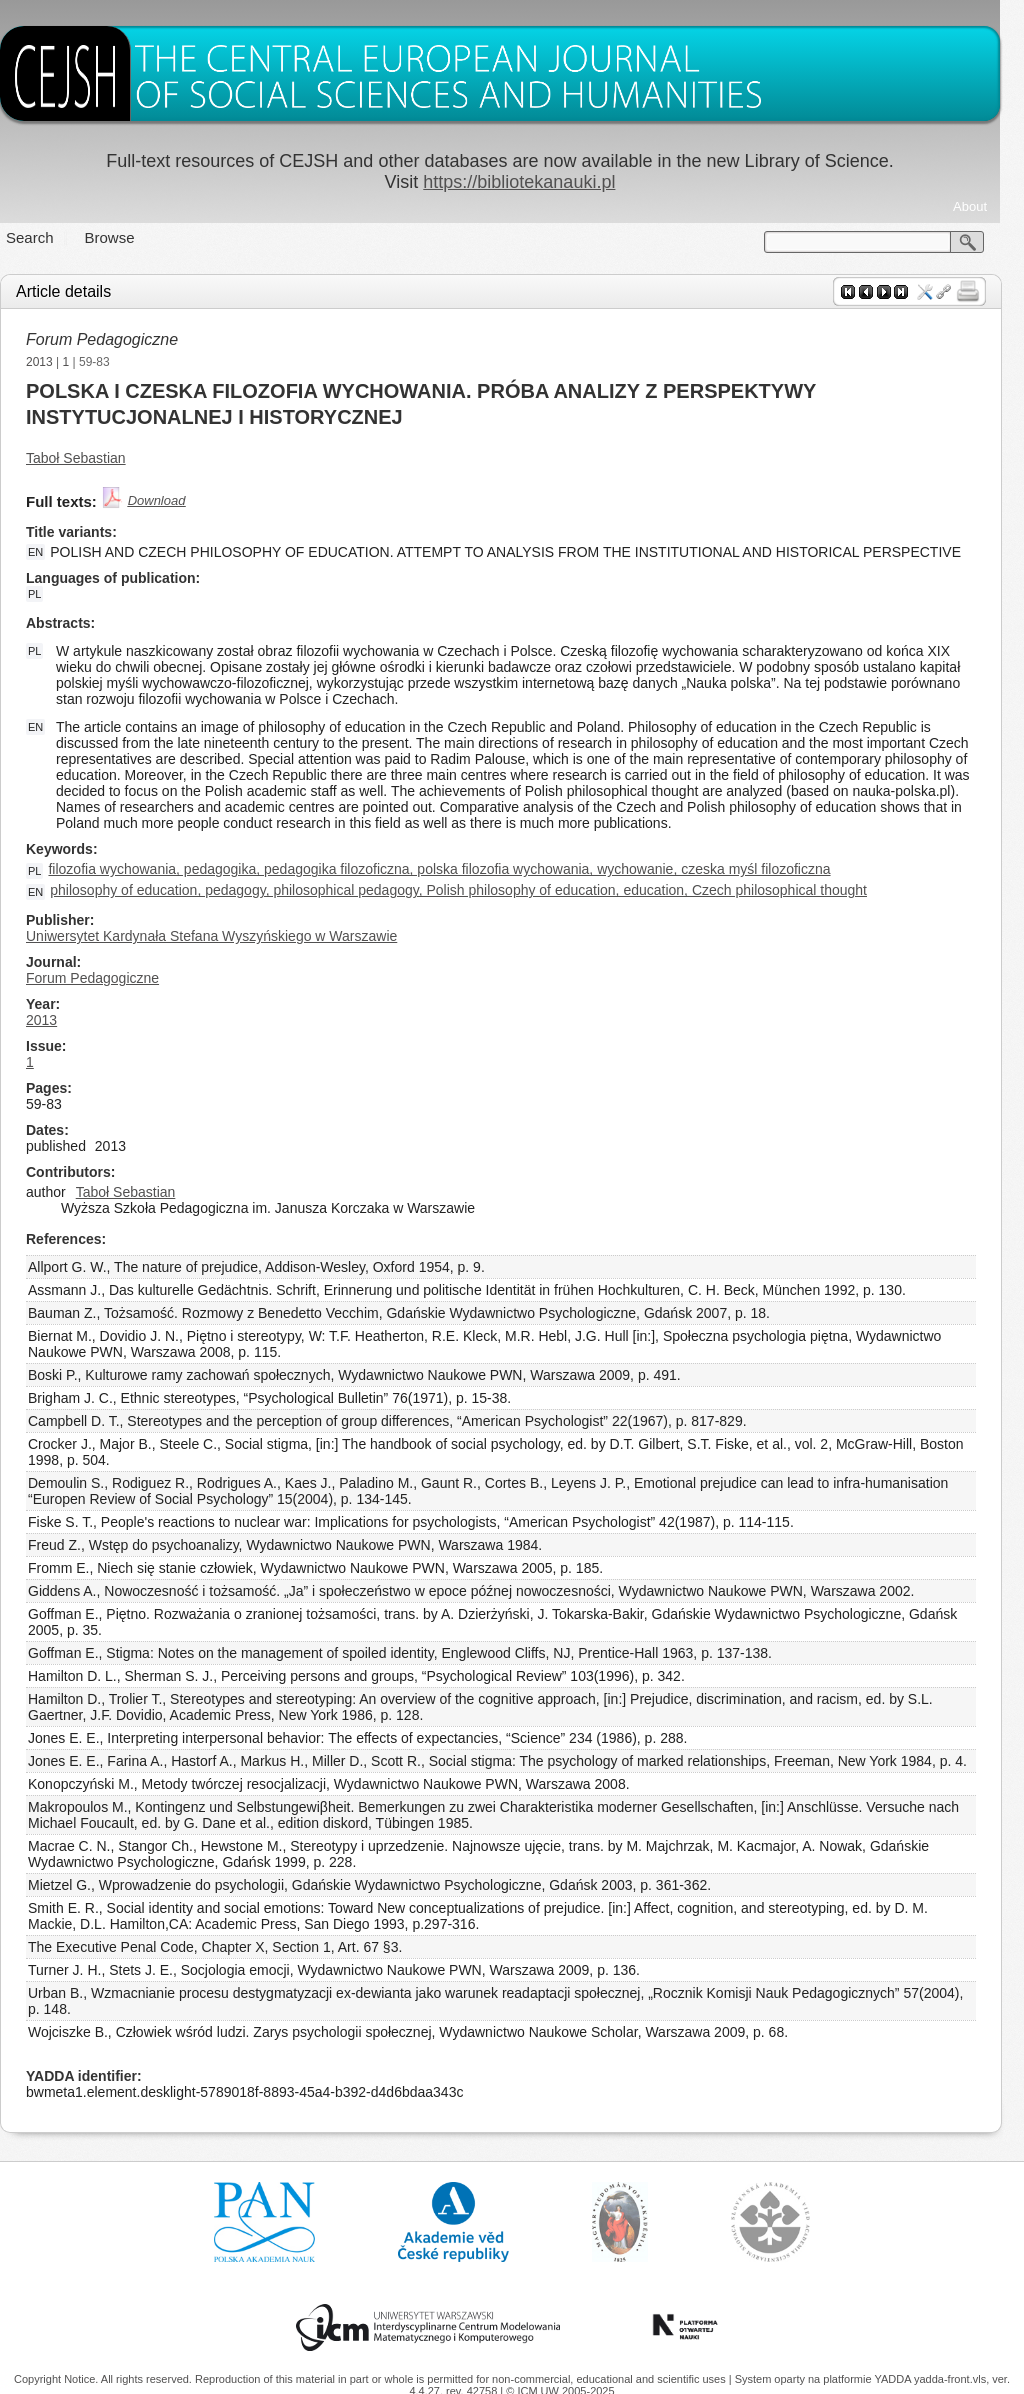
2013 (51, 362)
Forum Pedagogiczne (114, 339)
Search (42, 237)
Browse (122, 237)
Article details (75, 291)
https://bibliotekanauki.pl (531, 182)
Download (169, 500)
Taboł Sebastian (88, 458)
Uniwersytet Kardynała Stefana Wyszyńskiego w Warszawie (223, 936)
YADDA (894, 2379)
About (982, 206)
